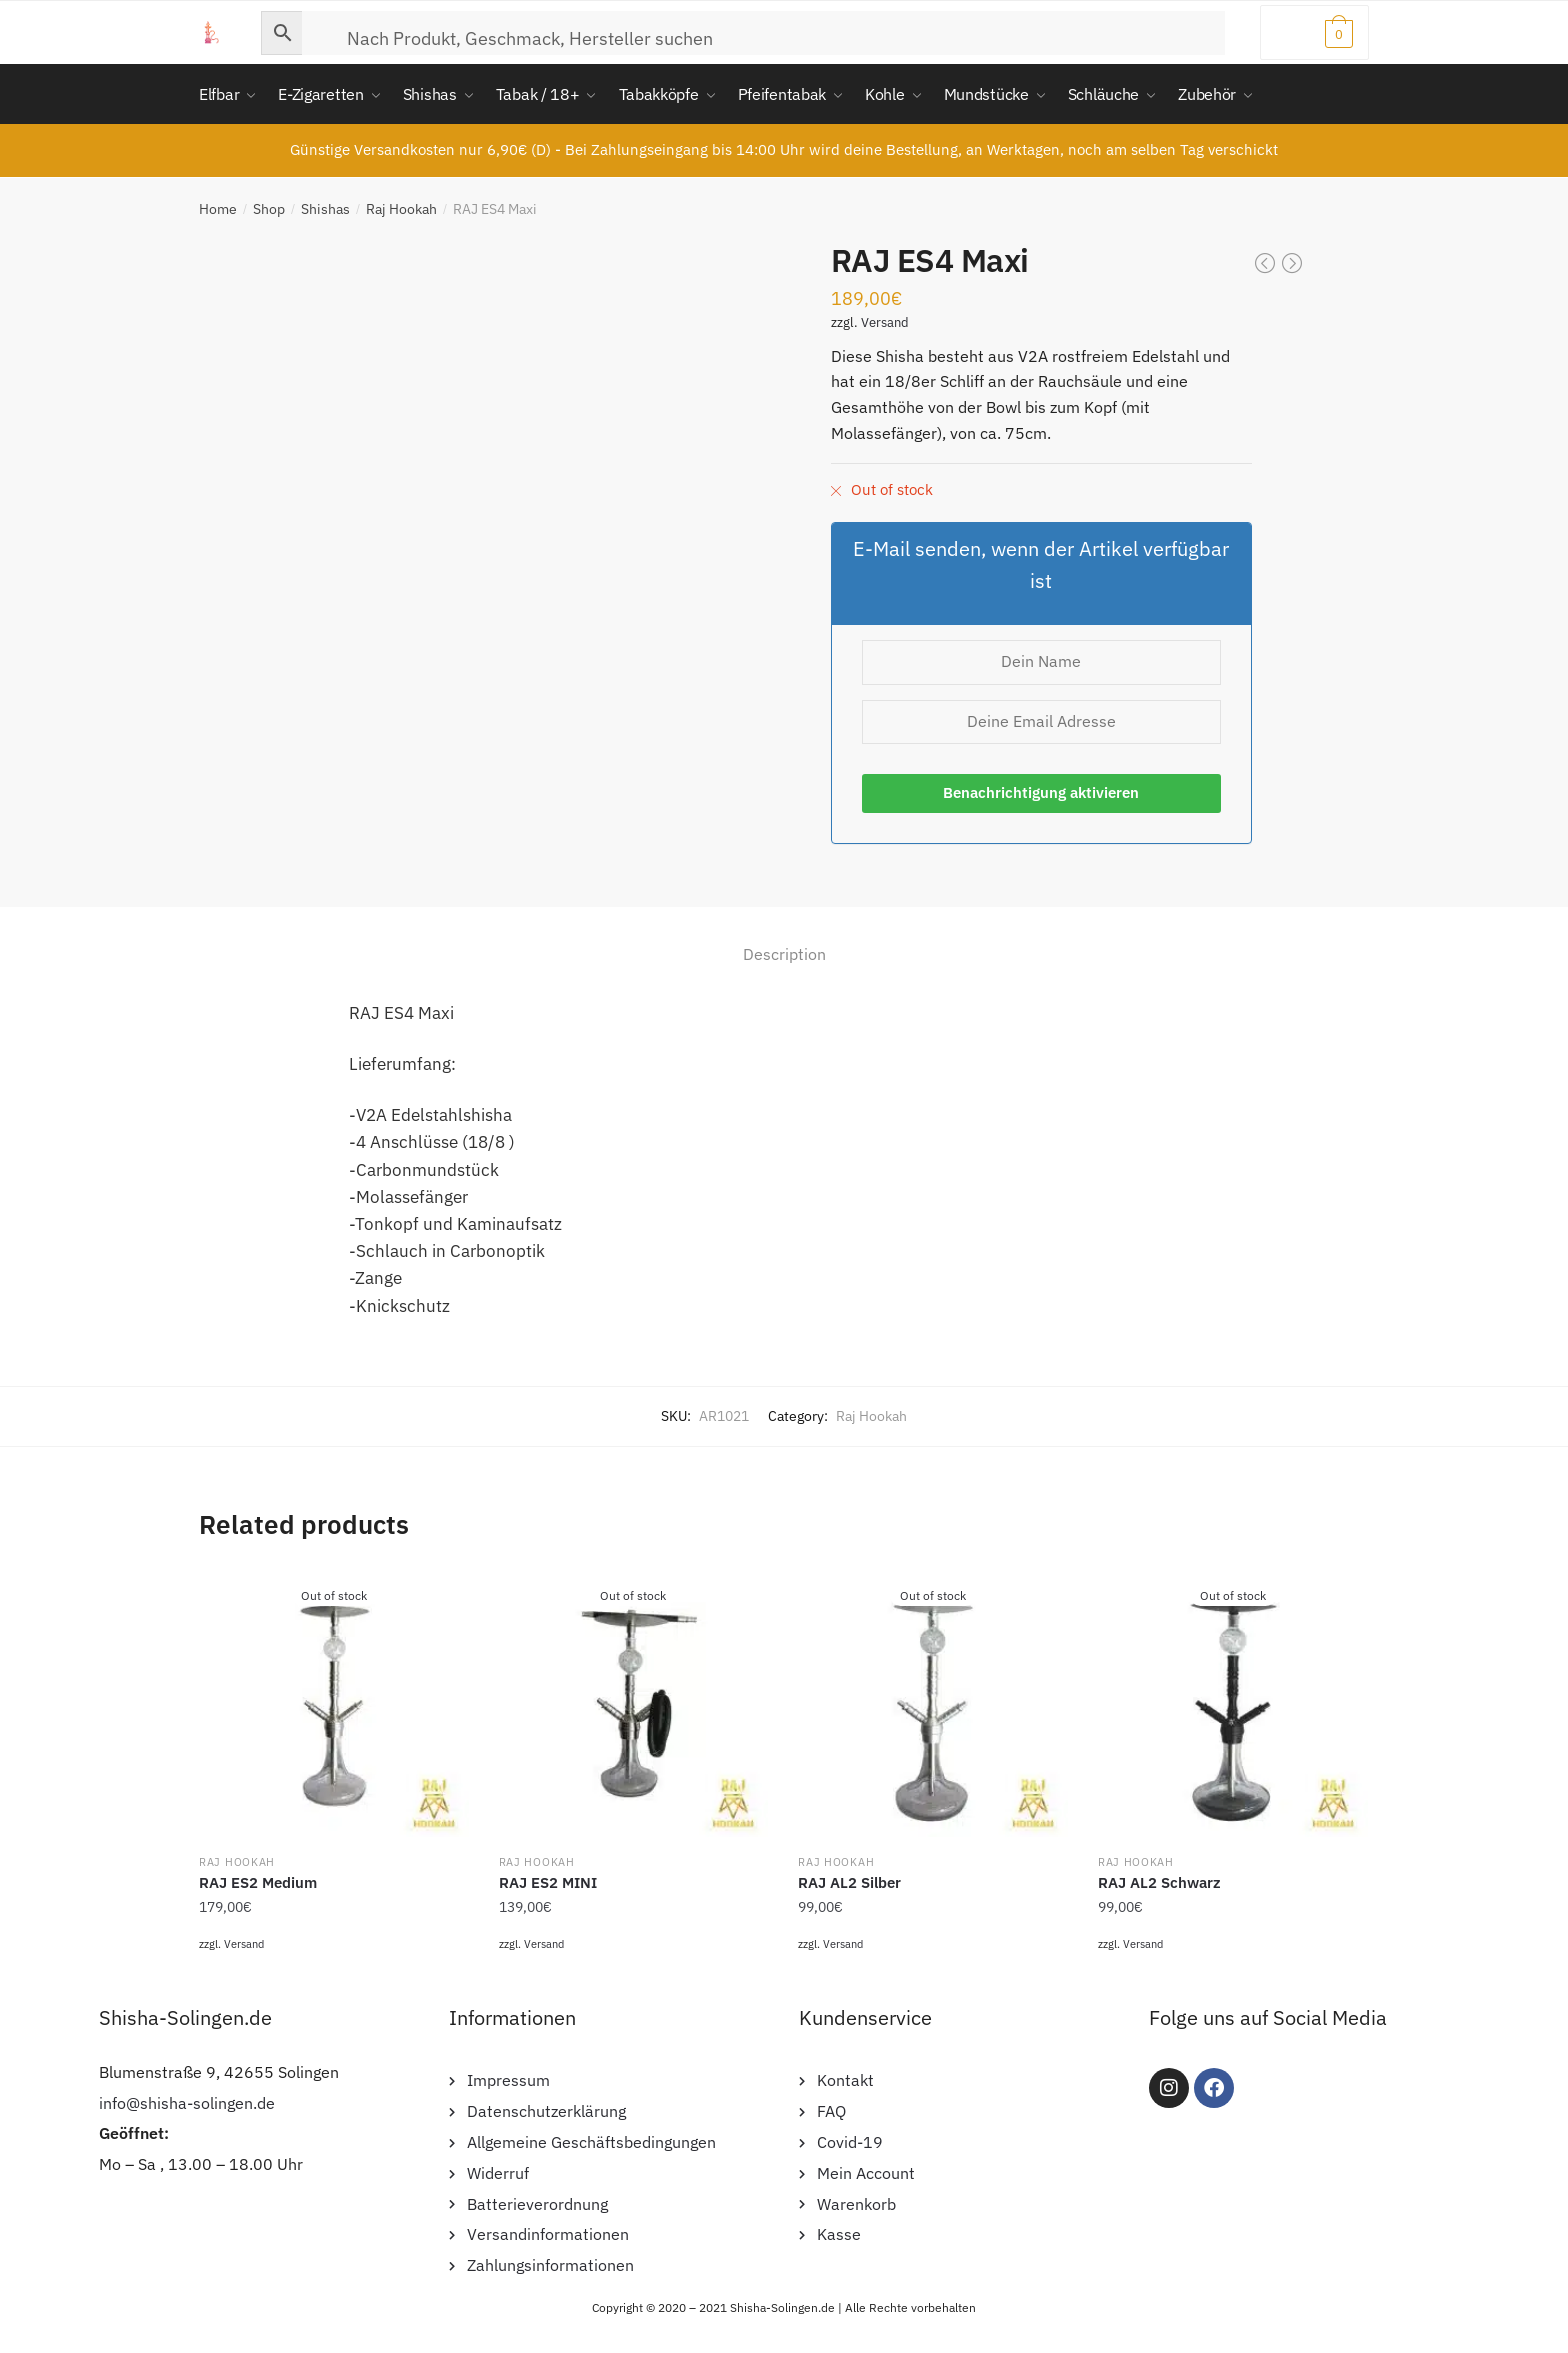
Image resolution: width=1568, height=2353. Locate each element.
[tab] (784, 938)
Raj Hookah (401, 209)
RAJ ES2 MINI (548, 1882)
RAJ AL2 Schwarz (1159, 1882)
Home (218, 209)
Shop (269, 209)
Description (784, 954)
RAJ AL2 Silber (849, 1882)
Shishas (325, 209)
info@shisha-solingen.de (187, 2103)
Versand (885, 322)
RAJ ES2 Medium (258, 1882)
